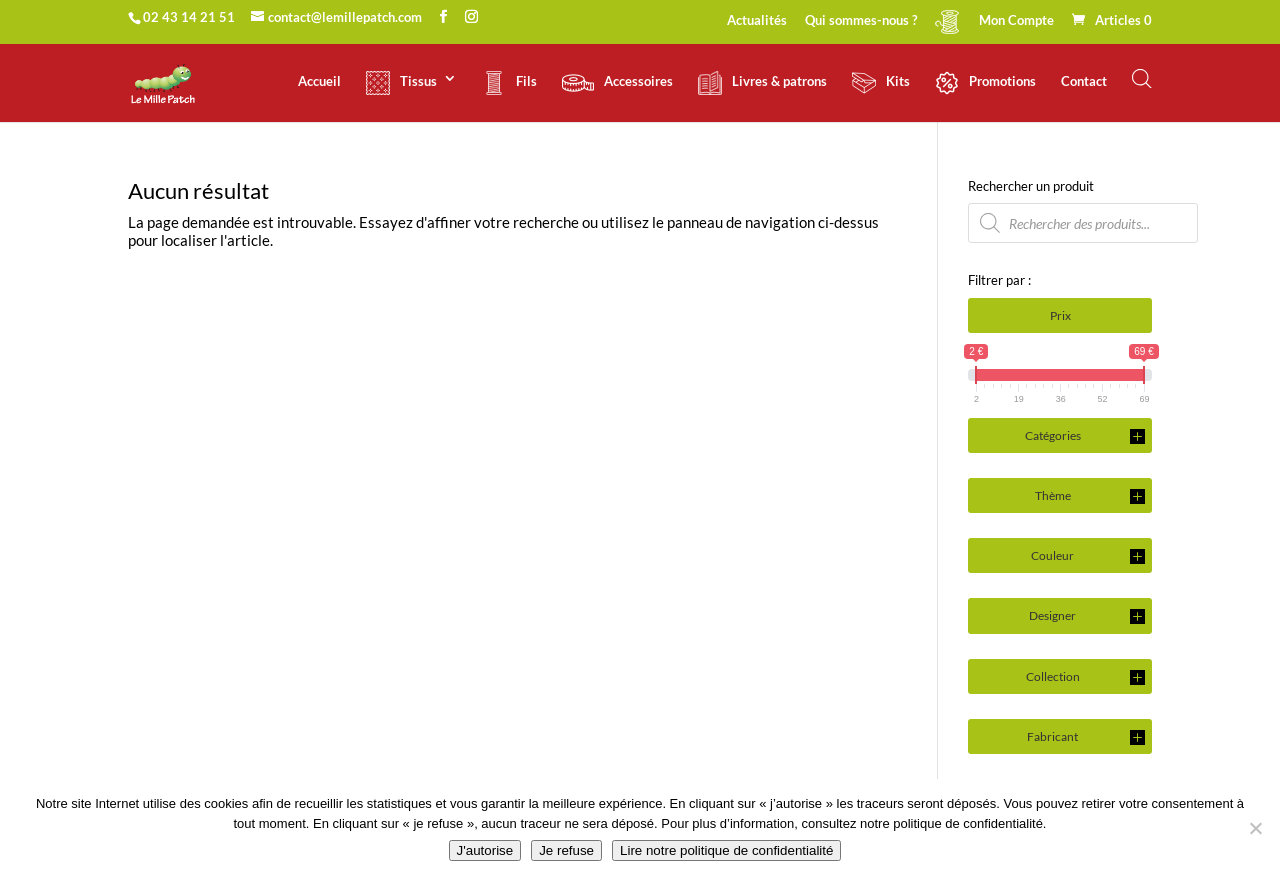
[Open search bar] (1142, 78)
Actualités (757, 21)
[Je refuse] (1255, 828)
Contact (1084, 81)
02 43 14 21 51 (189, 17)
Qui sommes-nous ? (861, 21)
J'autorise (485, 850)
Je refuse (566, 850)
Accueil (319, 81)
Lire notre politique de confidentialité (726, 850)
